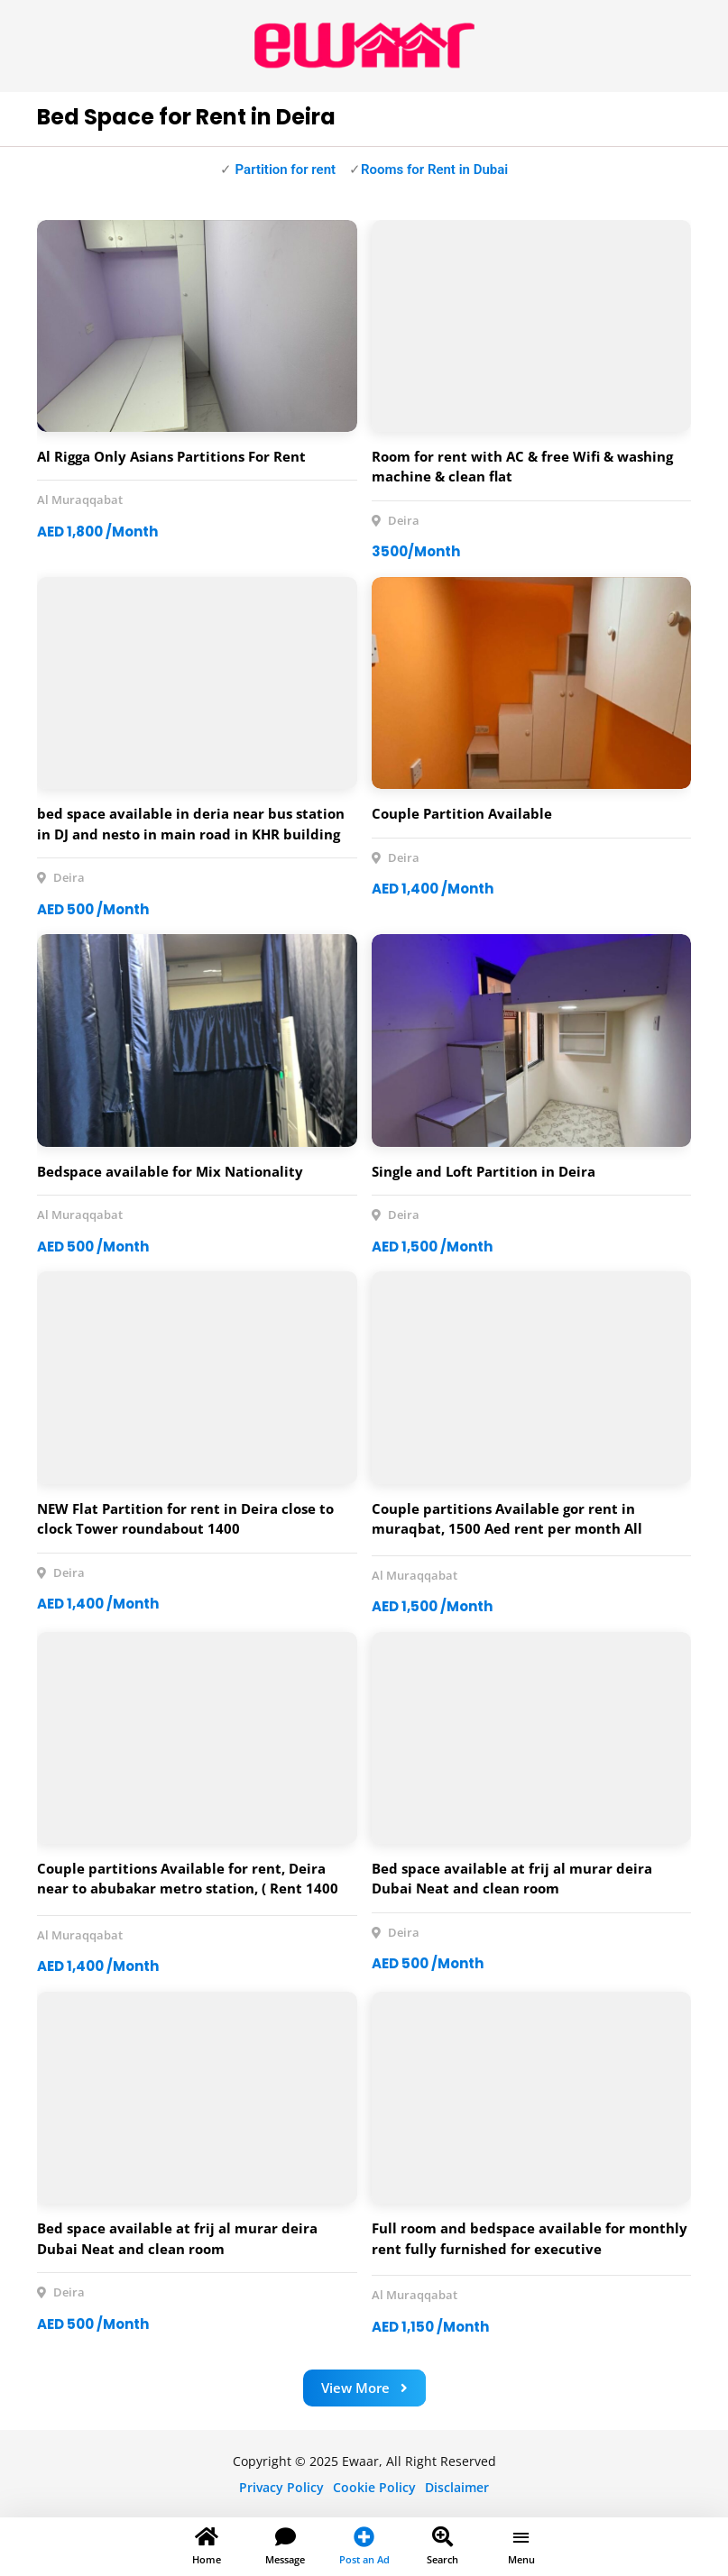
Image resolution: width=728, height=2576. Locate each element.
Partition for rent (284, 169)
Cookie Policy (374, 2487)
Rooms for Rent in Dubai (434, 169)
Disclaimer (457, 2487)
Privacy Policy (281, 2487)
